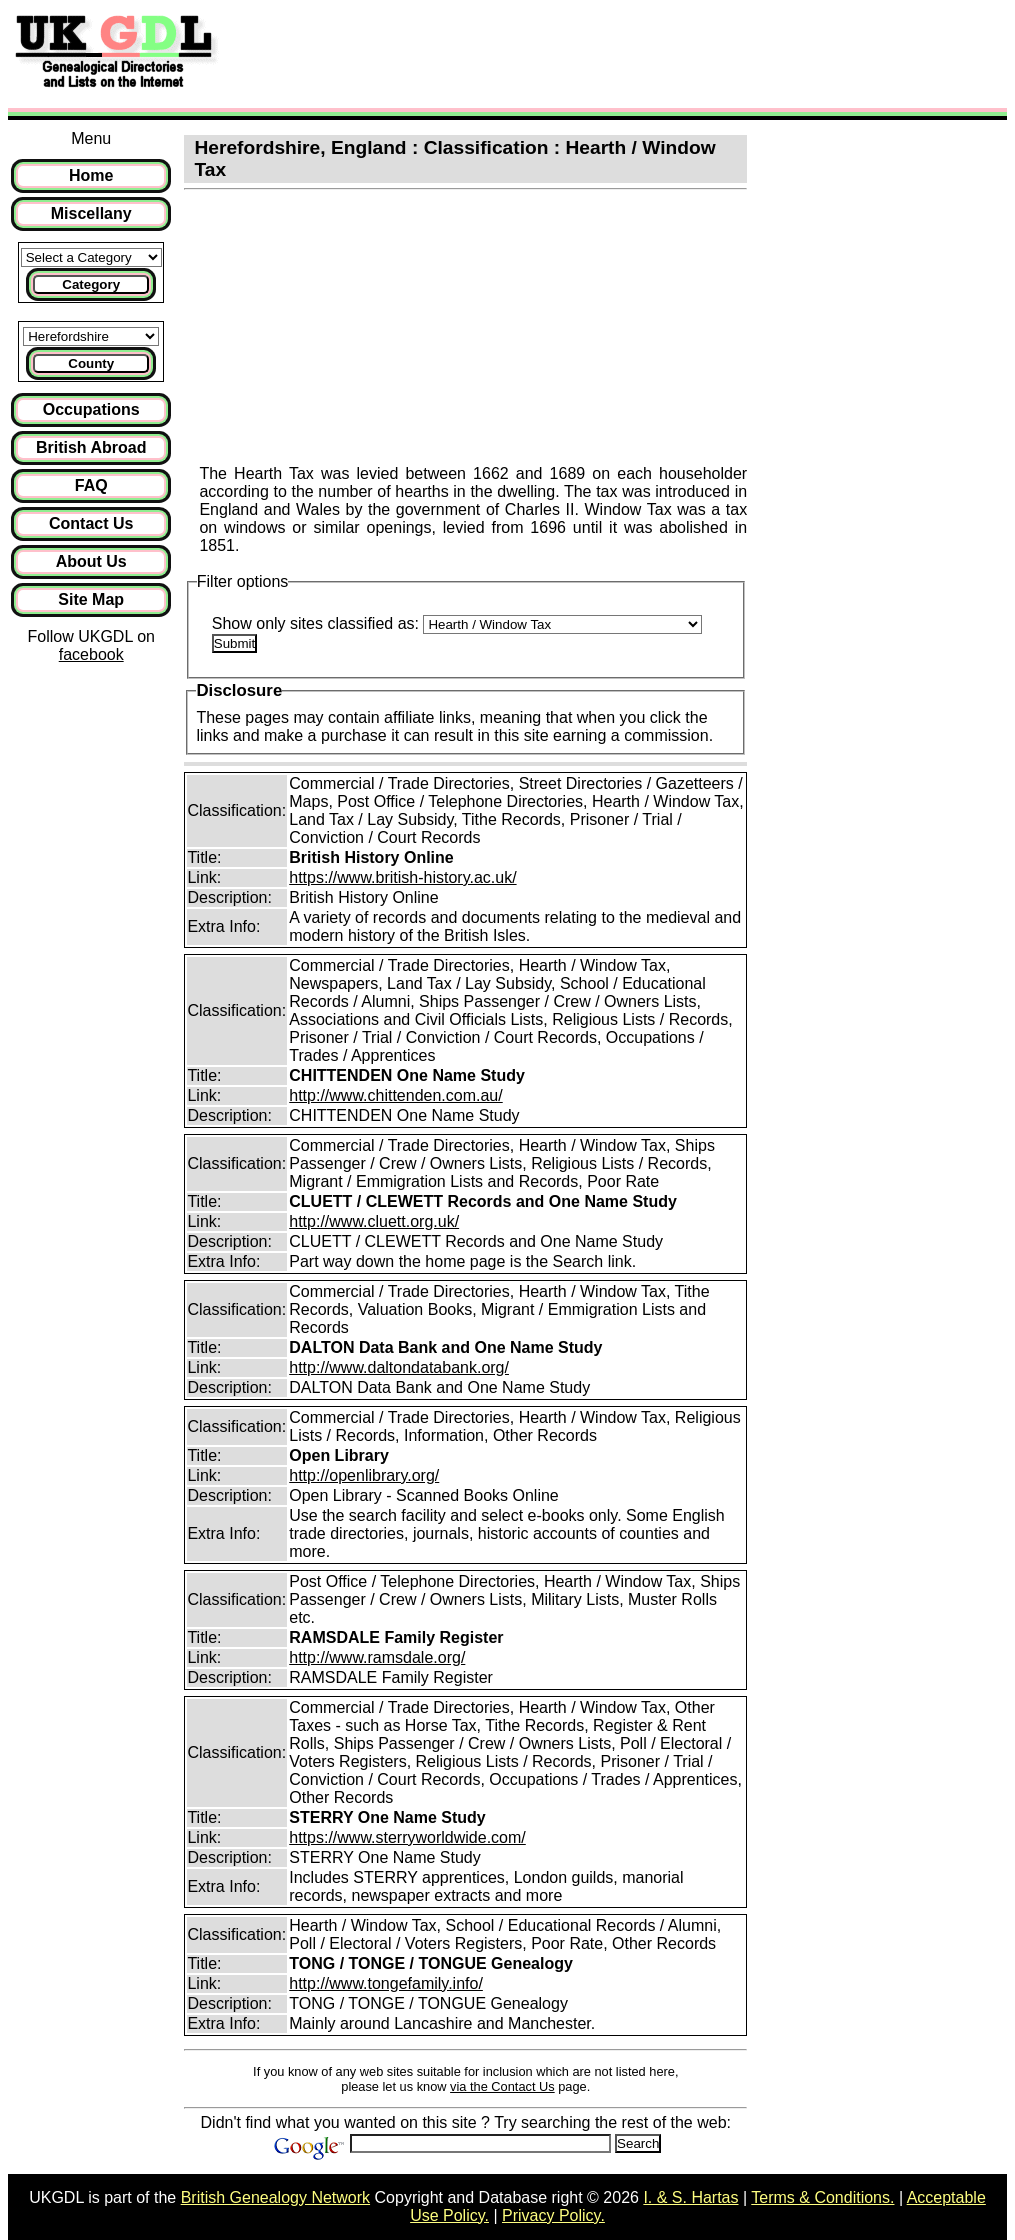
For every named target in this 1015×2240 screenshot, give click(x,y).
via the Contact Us (502, 2086)
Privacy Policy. (553, 2215)
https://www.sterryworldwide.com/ (407, 1837)
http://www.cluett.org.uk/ (374, 1221)
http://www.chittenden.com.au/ (395, 1095)
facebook (91, 654)
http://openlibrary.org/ (364, 1475)
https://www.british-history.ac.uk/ (402, 877)
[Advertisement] (91, 1000)
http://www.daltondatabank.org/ (399, 1367)
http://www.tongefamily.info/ (386, 1983)
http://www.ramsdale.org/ (377, 1657)
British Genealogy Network (275, 2197)
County (91, 363)
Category (91, 284)
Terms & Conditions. (822, 2197)
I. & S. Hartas (690, 2197)
